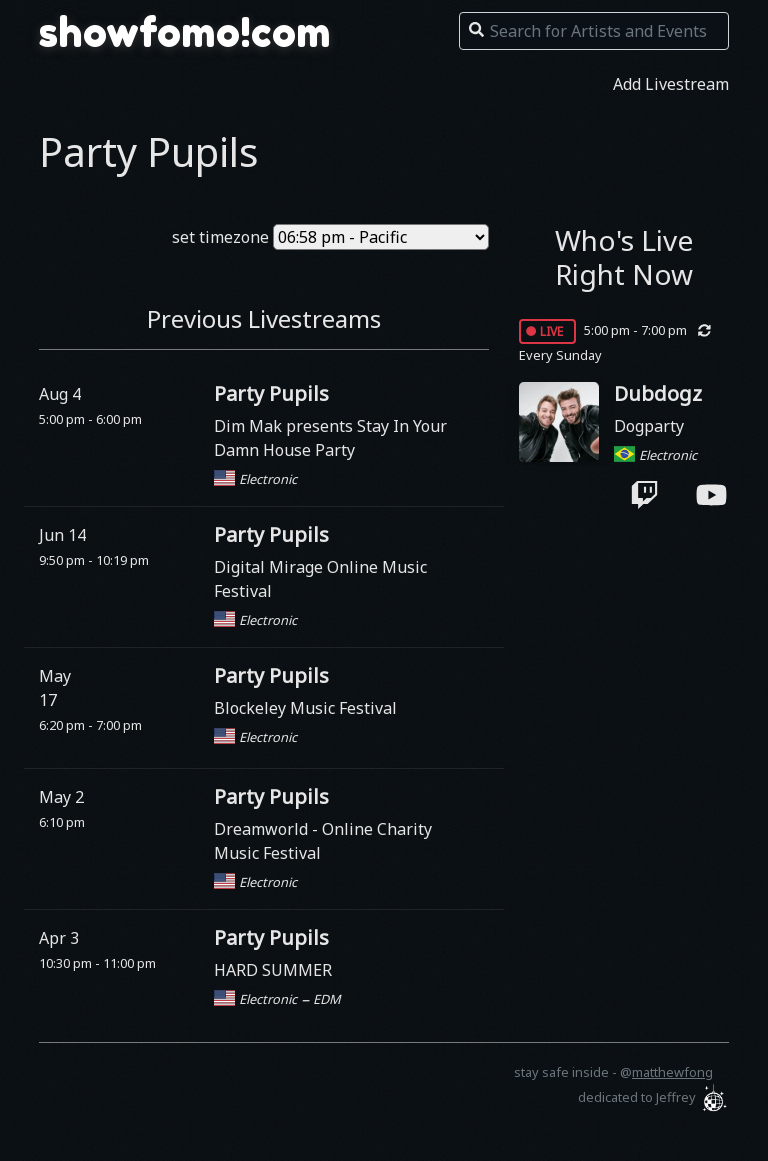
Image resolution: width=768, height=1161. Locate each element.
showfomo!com (185, 32)
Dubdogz (658, 393)
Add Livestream (671, 84)
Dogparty (649, 426)
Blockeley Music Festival (305, 708)
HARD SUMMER (273, 970)
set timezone (220, 237)
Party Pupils (271, 393)
